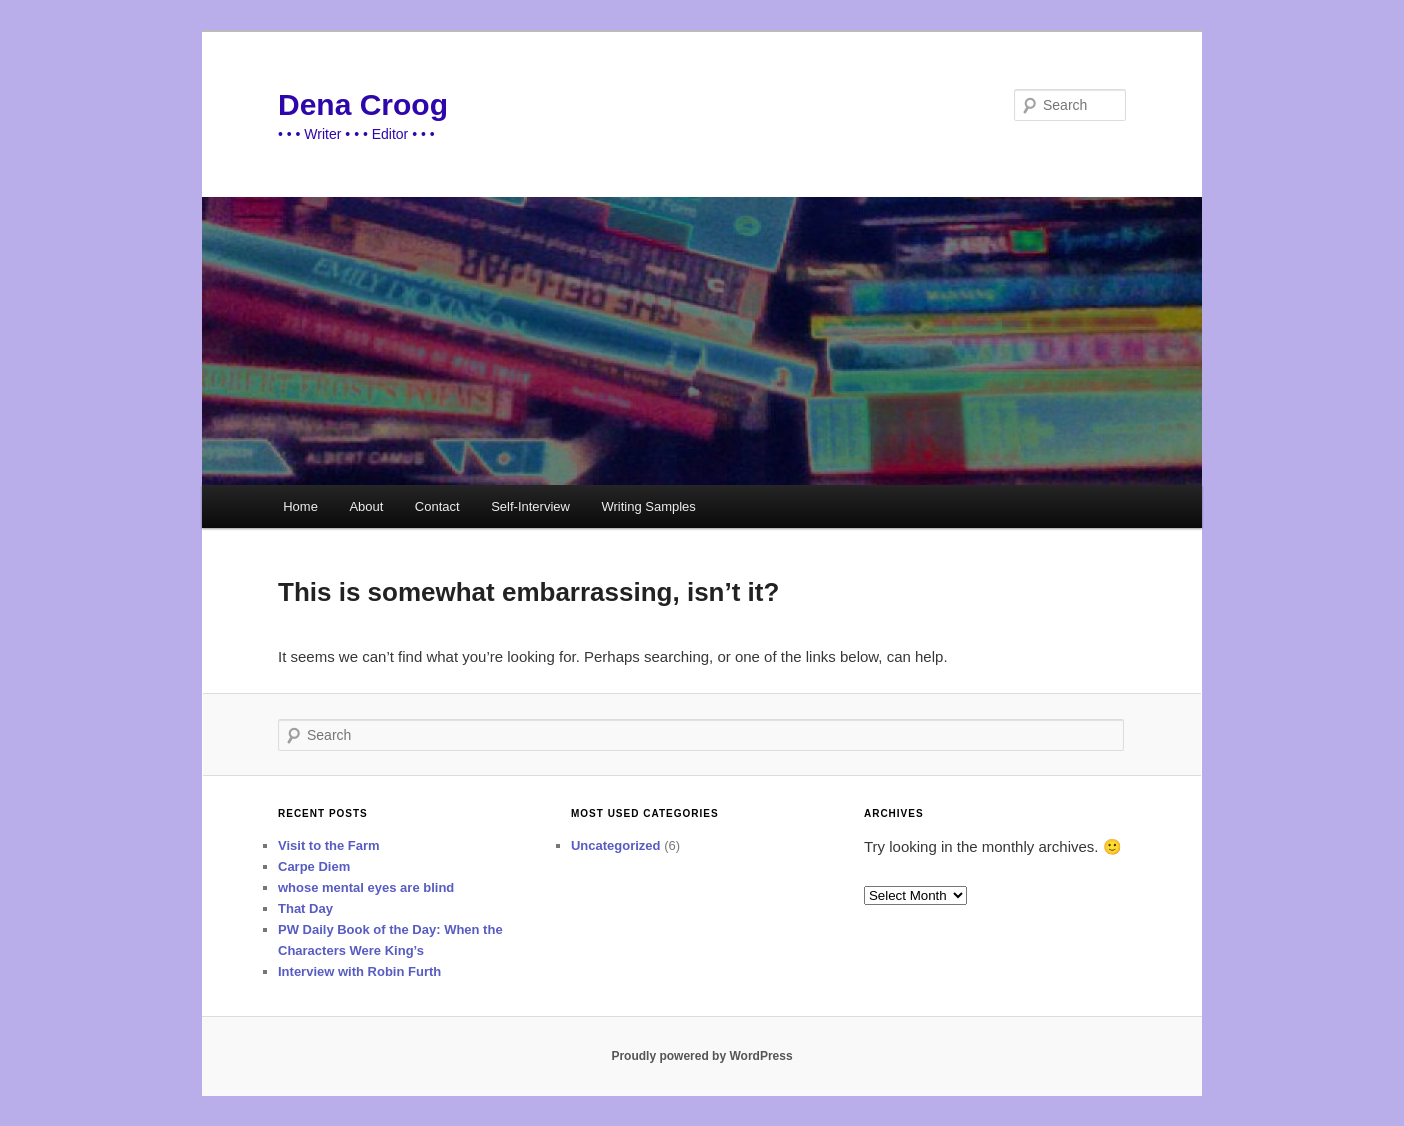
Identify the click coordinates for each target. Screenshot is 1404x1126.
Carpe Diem (314, 866)
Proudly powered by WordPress (701, 1056)
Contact (437, 506)
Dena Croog (363, 104)
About (366, 506)
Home (300, 506)
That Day (305, 908)
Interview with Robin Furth (359, 971)
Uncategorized (616, 845)
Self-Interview (530, 506)
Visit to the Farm (329, 845)
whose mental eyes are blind (366, 887)
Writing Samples (648, 506)
